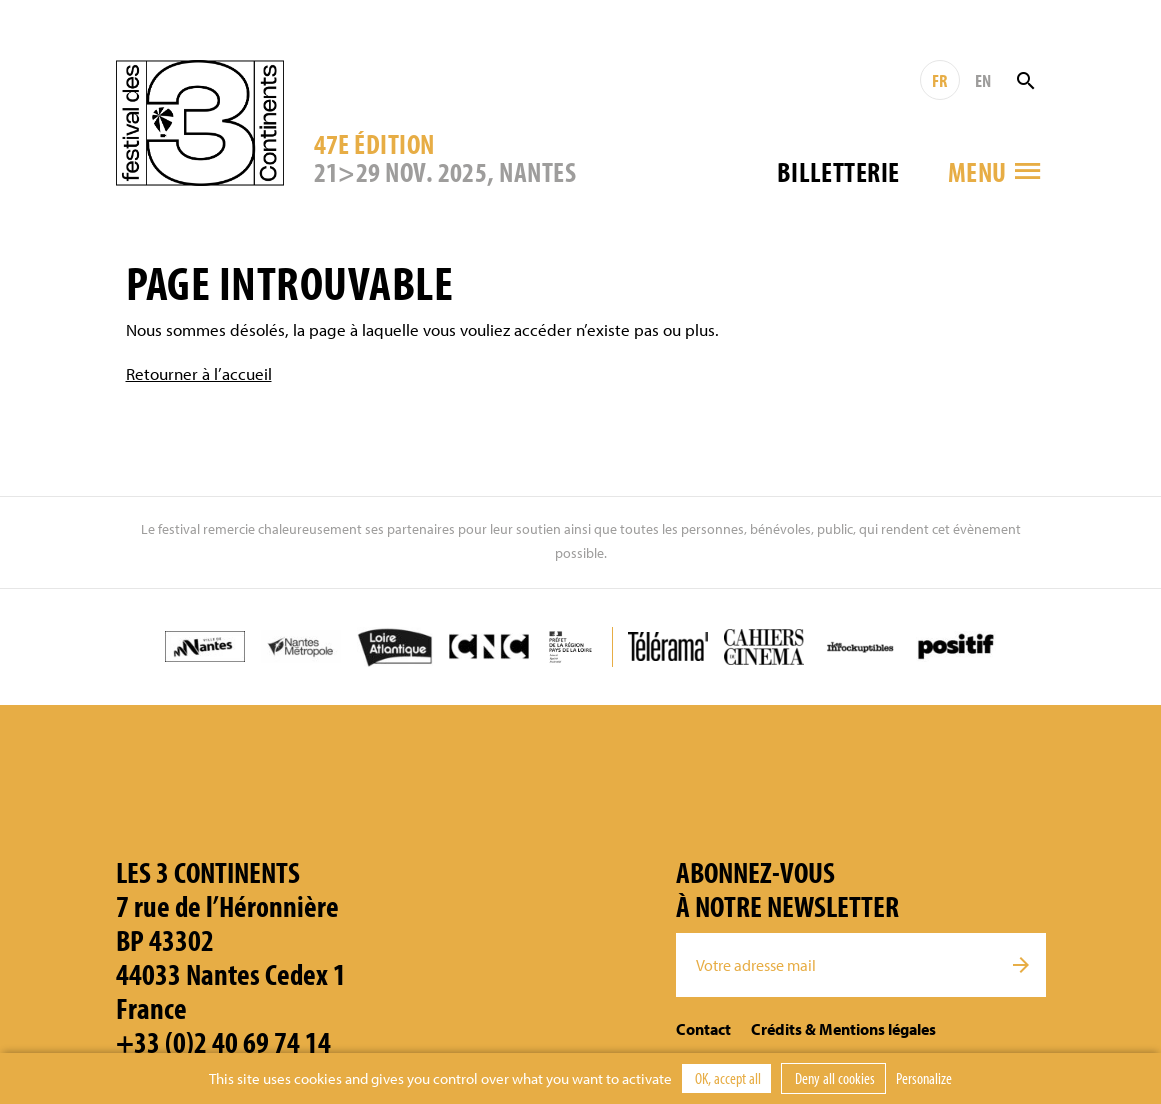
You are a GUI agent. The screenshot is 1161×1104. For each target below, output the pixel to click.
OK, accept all (726, 1078)
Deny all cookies (833, 1078)
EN (983, 80)
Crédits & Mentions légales (843, 1029)
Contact (703, 1029)
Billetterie (838, 171)
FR (939, 80)
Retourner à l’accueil (199, 373)
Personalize (924, 1078)
